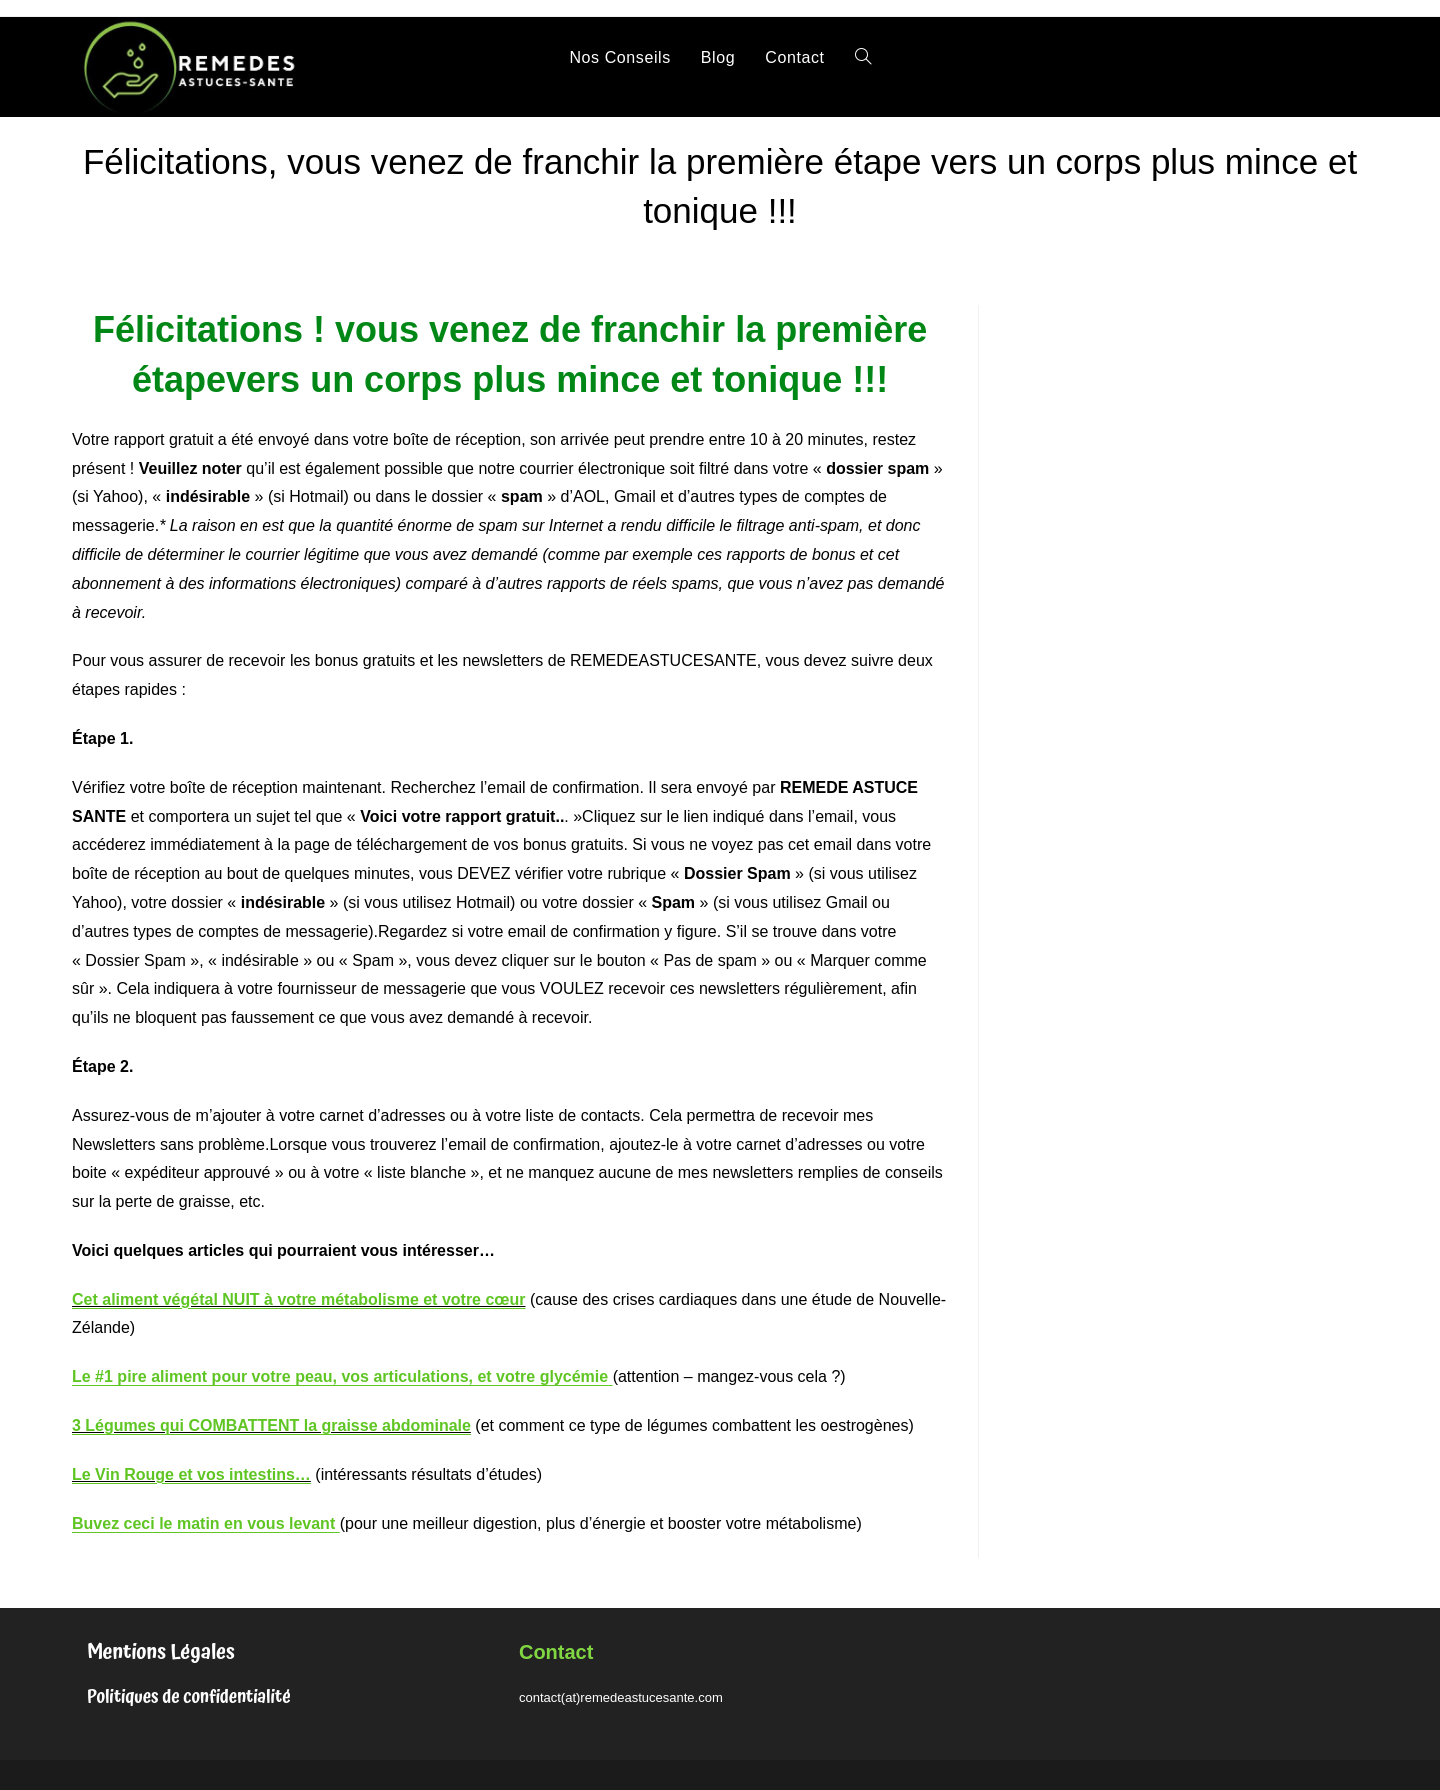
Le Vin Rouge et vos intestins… (191, 1474)
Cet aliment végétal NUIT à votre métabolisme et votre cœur (298, 1299)
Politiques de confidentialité (189, 1697)
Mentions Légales (161, 1652)
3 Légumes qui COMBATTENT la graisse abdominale (271, 1425)
